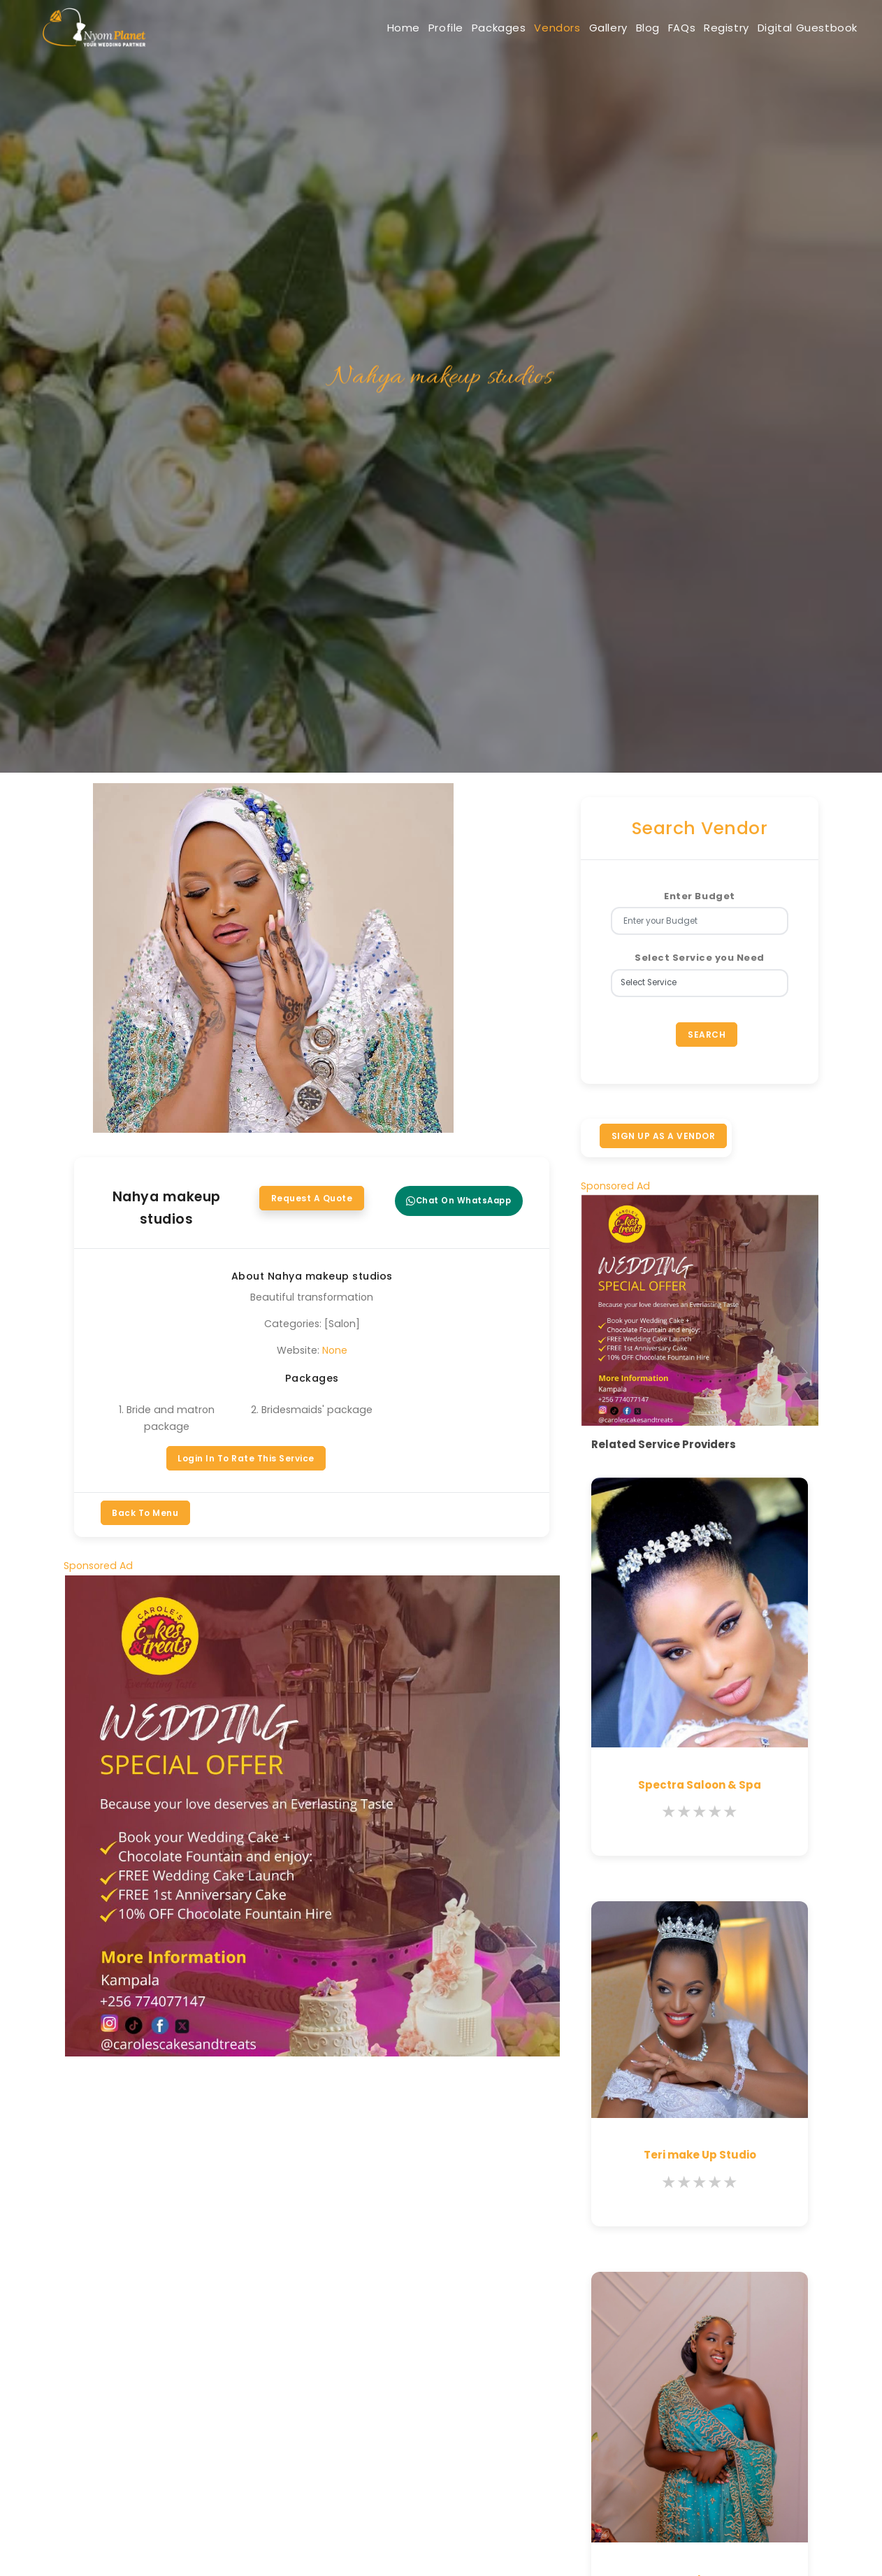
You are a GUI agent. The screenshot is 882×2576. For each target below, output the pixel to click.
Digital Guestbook (800, 28)
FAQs (645, 28)
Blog (597, 28)
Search (706, 1036)
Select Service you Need (700, 957)
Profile (339, 28)
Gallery (544, 28)
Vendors (478, 28)
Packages (406, 28)
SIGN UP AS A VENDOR (665, 1140)
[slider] (699, 1818)
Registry (704, 28)
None (334, 1350)
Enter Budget (699, 896)
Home (283, 28)
